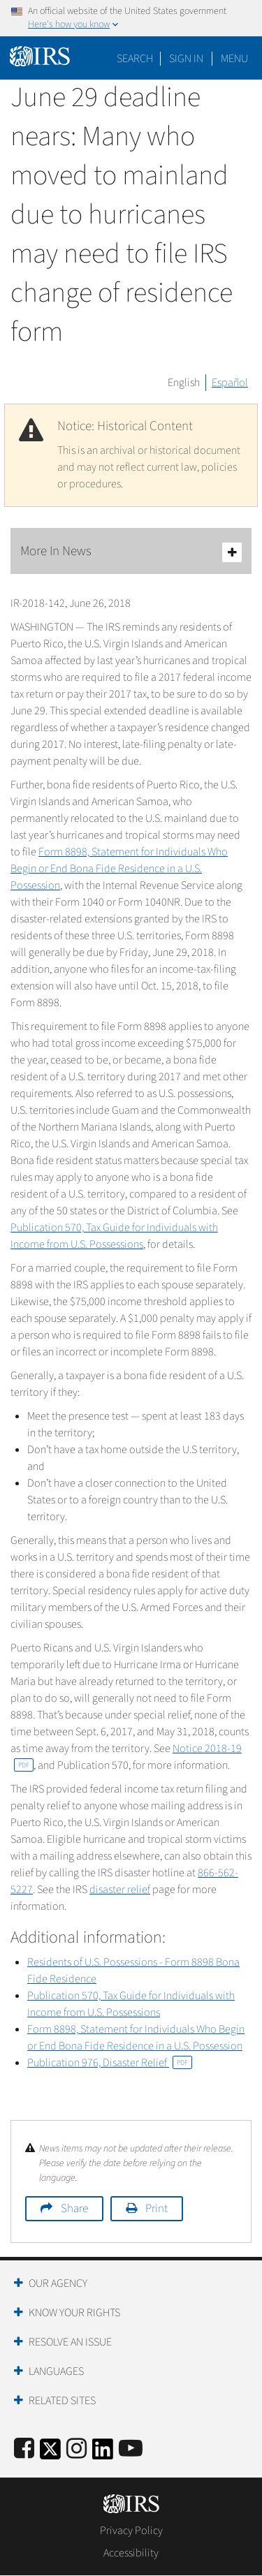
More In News (131, 552)
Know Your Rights (74, 2312)
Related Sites (62, 2400)
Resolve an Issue (70, 2342)
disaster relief (119, 1889)
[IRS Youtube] (131, 2449)
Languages (56, 2371)
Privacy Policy (131, 2531)
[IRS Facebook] (24, 2449)
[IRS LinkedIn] (102, 2453)
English (184, 382)
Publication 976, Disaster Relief (109, 2062)
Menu (234, 59)
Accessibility (131, 2553)
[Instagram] (76, 2449)
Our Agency (58, 2283)
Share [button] (74, 2208)
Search (135, 59)
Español (230, 382)
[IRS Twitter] (50, 2453)
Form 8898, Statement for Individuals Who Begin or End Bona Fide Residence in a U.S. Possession (119, 868)
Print (156, 2208)
